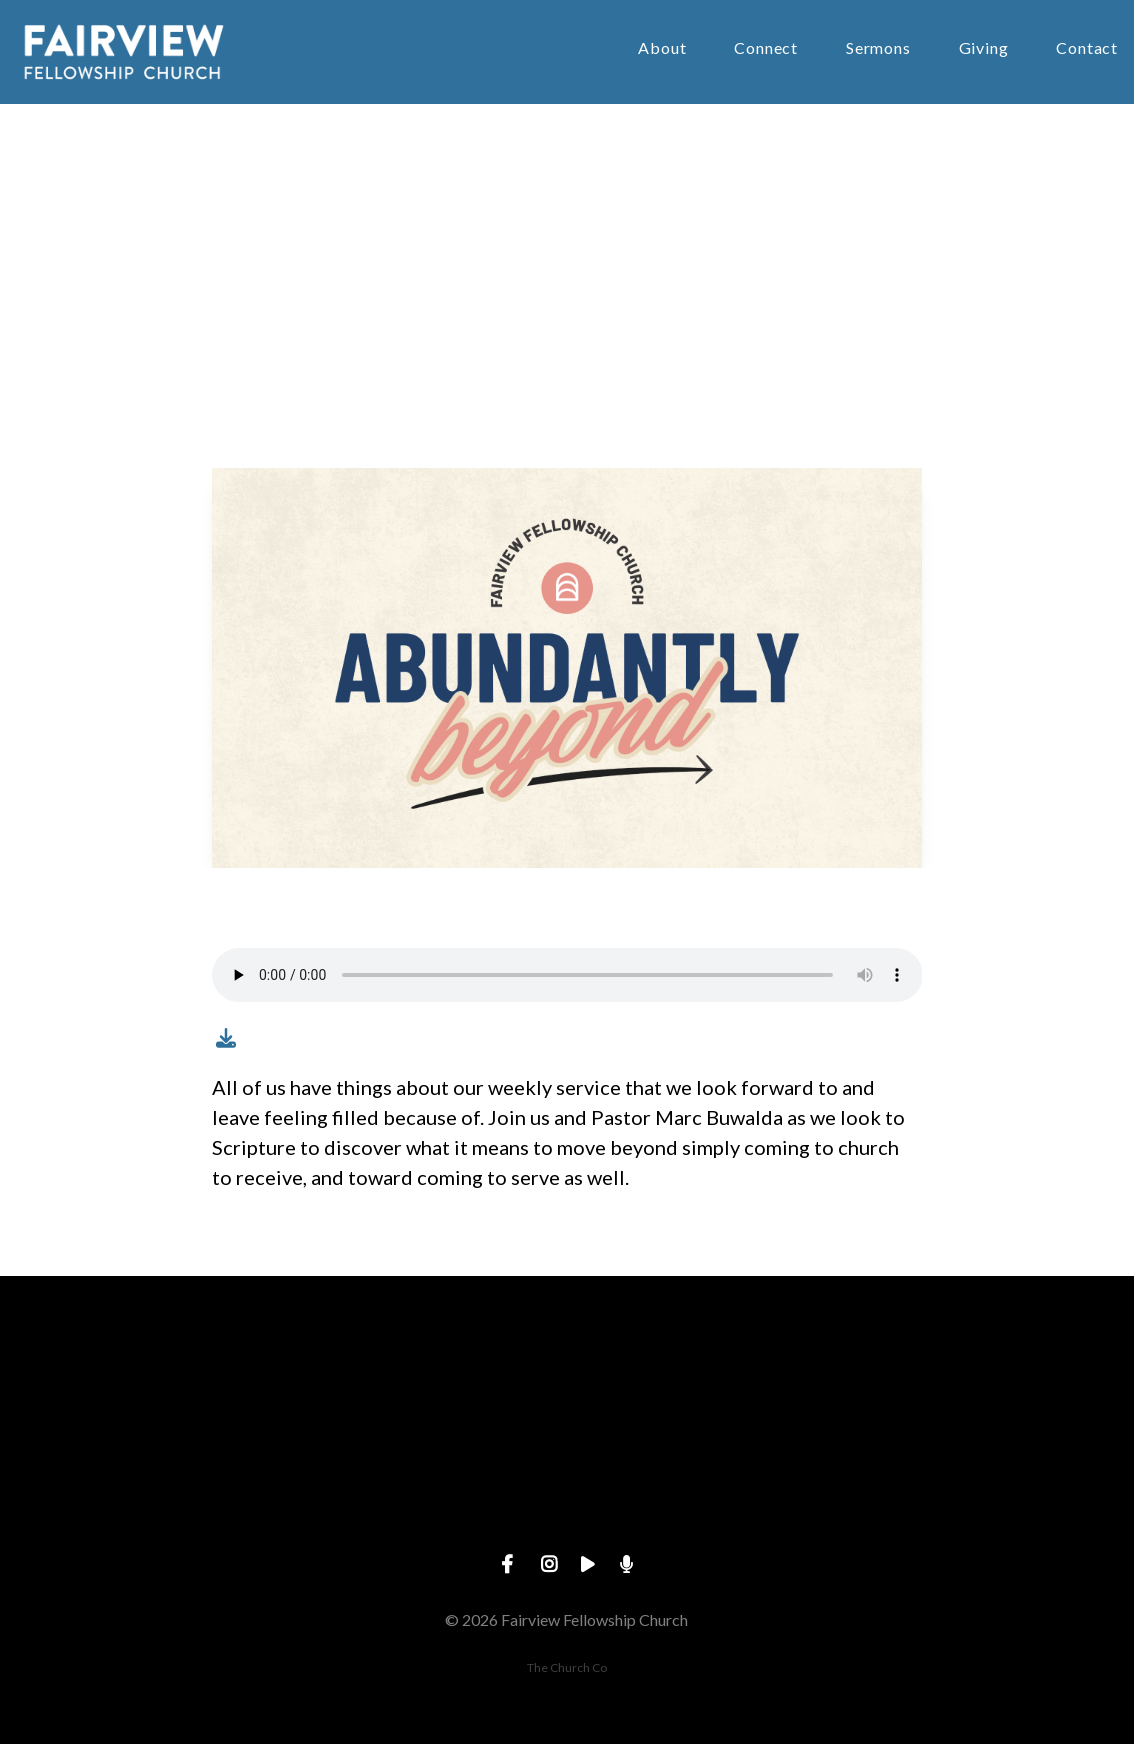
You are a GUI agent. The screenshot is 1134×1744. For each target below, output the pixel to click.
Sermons (878, 48)
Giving (984, 48)
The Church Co (567, 1667)
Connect (766, 48)
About (662, 48)
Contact (1087, 48)
